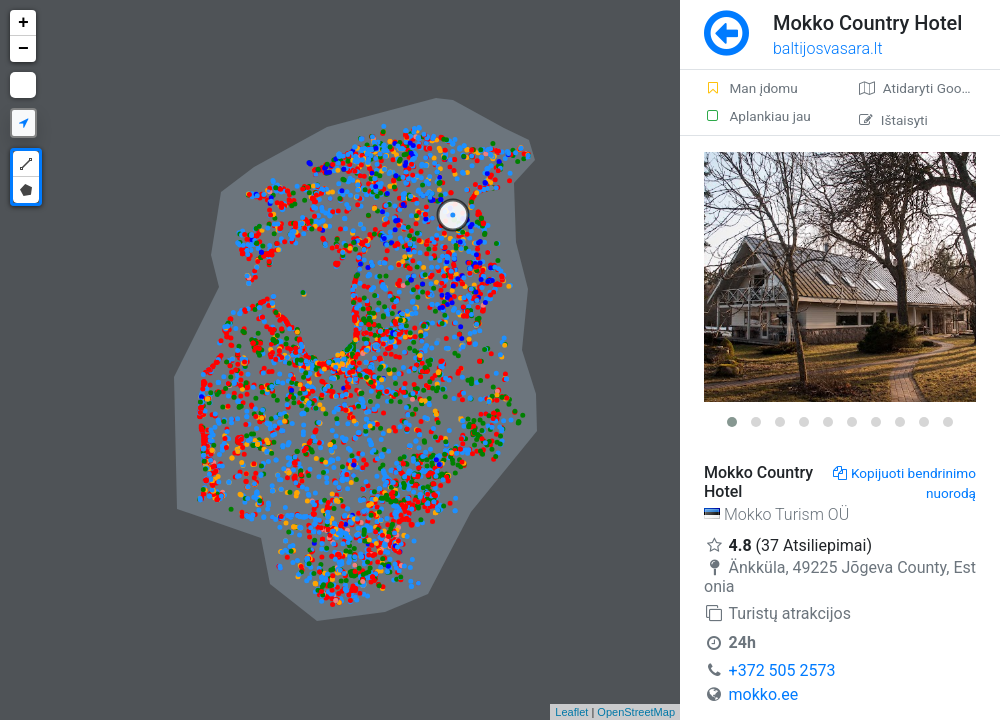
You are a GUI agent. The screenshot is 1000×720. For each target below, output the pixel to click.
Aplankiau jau (757, 116)
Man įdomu (751, 88)
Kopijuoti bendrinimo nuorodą (904, 483)
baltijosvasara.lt (828, 48)
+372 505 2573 (782, 670)
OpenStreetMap (636, 712)
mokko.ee (764, 694)
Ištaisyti (893, 120)
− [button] (23, 49)
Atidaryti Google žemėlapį (929, 88)
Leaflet (571, 712)
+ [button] (23, 23)
